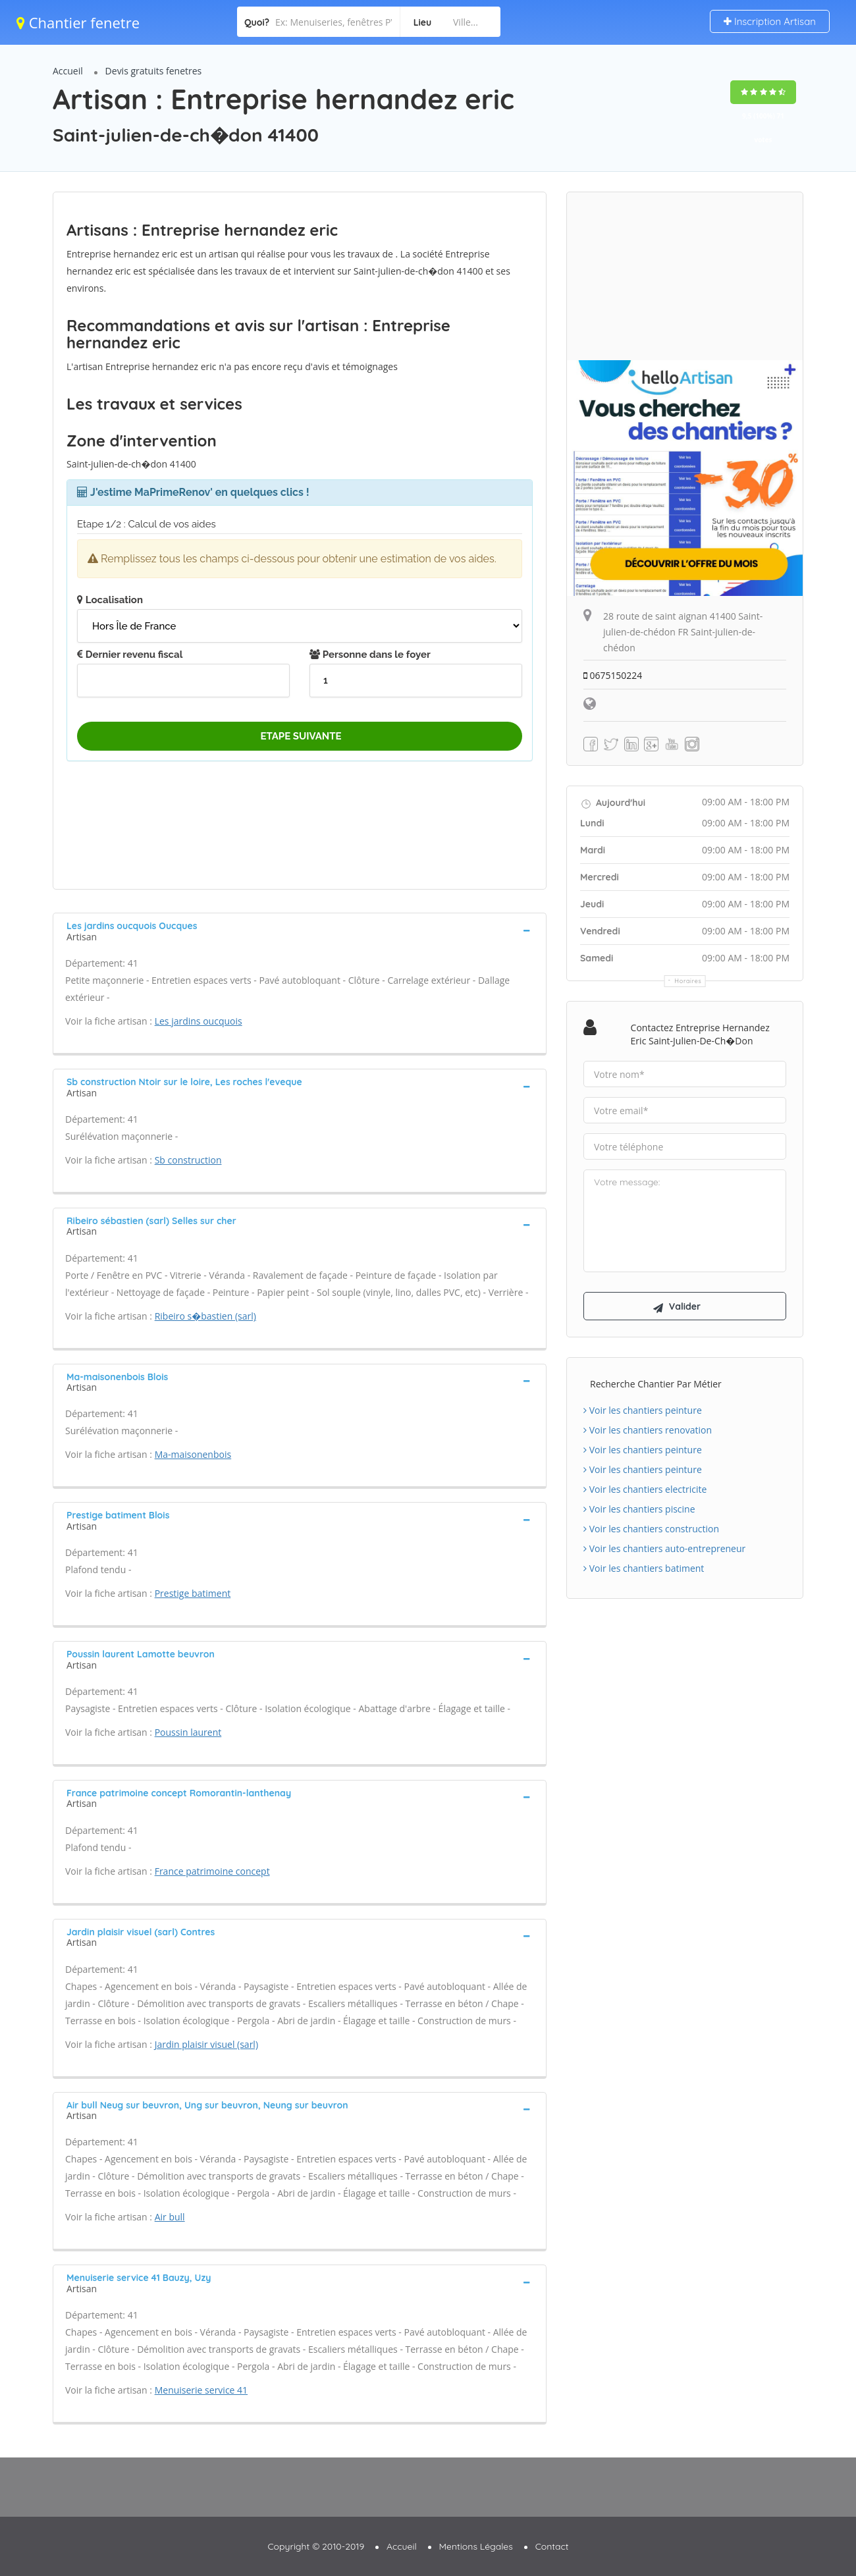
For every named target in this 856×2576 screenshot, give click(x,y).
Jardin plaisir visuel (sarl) (206, 2044)
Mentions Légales (476, 2546)
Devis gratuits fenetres (153, 71)
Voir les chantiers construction (651, 1529)
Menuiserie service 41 (201, 2390)
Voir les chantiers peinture (642, 1411)
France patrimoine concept (212, 1871)
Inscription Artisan (770, 21)
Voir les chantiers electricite (645, 1490)
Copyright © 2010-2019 (315, 2546)
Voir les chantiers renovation (647, 1430)
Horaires (688, 980)
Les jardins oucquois (198, 1021)
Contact (552, 2546)
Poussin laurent (188, 1732)
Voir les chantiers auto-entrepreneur (664, 1549)
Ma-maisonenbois (193, 1454)
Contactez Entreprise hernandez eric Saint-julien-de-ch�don (700, 1034)
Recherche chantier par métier (656, 1384)
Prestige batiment (193, 1593)
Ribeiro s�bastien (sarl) (205, 1316)
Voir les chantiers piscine (639, 1509)
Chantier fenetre (78, 22)
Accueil (68, 71)
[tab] (300, 930)
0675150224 (613, 675)
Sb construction (188, 1160)
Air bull (170, 2217)
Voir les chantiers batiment (643, 1569)
